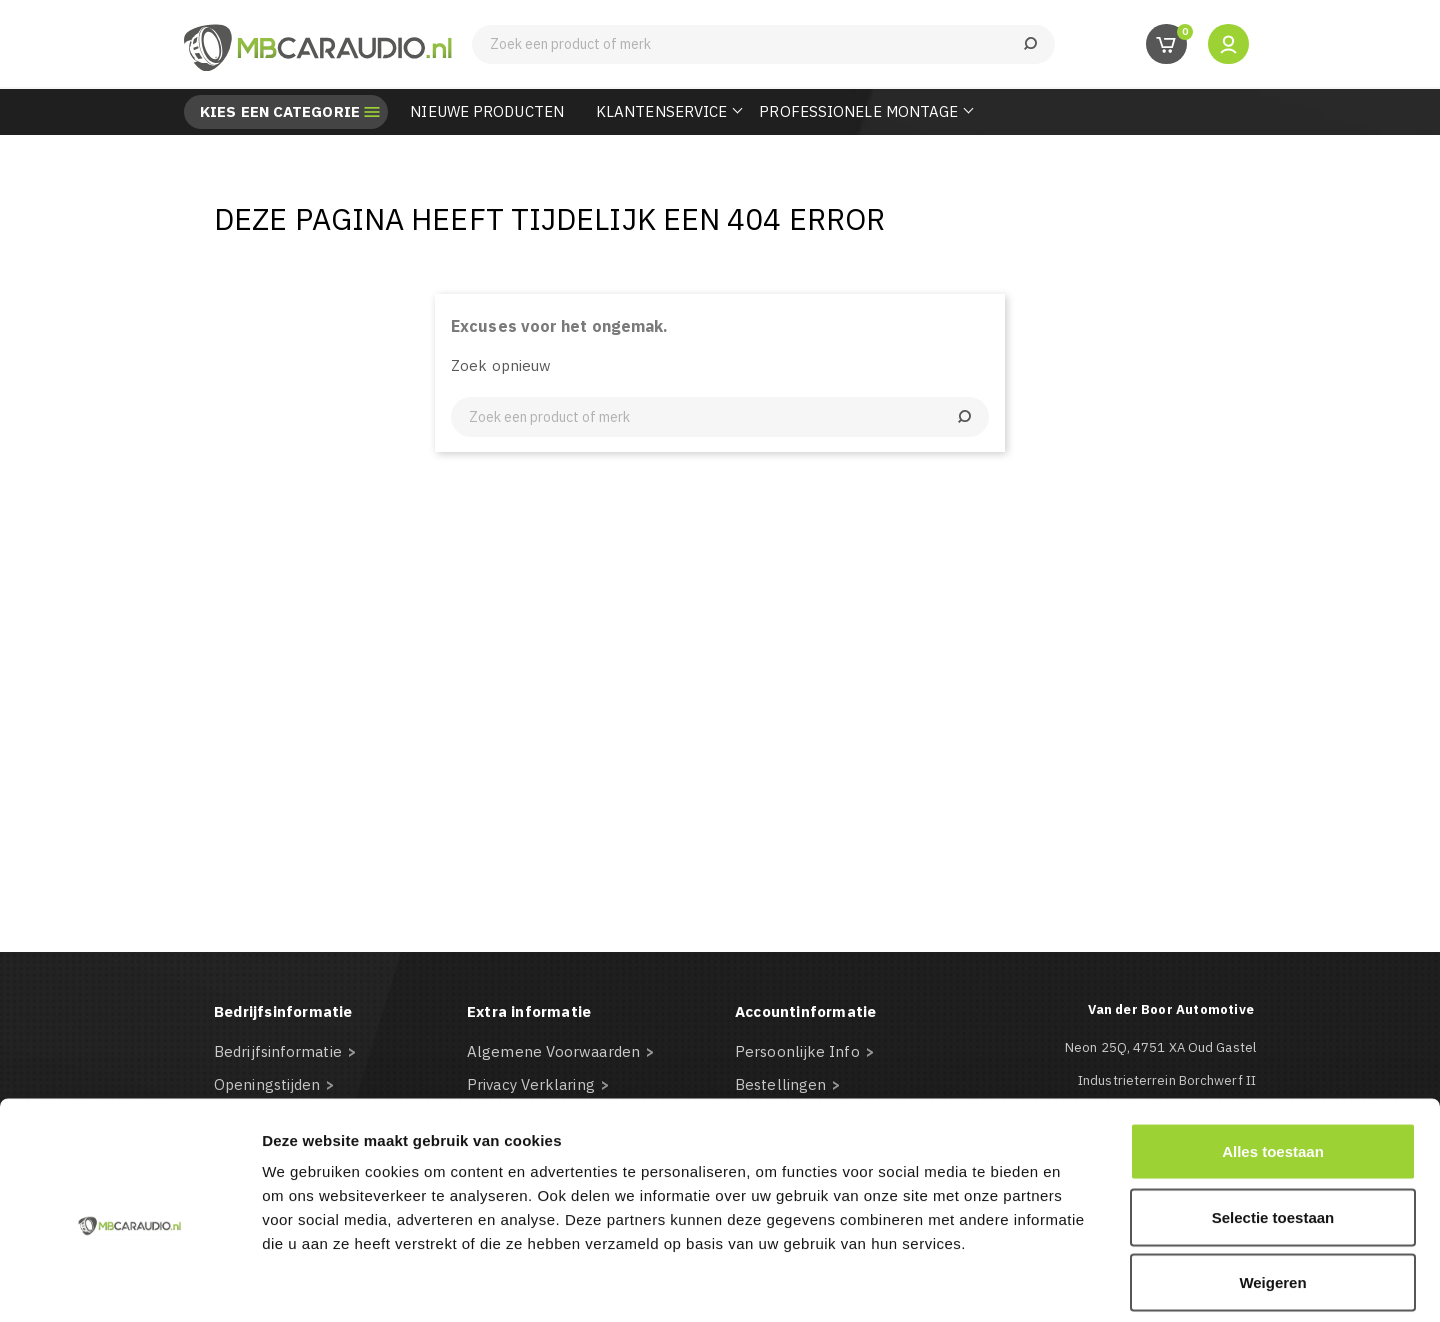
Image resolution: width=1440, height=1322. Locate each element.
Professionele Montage (858, 111)
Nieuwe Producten (487, 111)
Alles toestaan (1273, 1059)
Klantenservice (661, 111)
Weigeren (1272, 1190)
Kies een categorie (280, 112)
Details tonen (1080, 1282)
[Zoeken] (763, 44)
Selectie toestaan (1273, 1125)
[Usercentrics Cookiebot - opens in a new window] (129, 1283)
